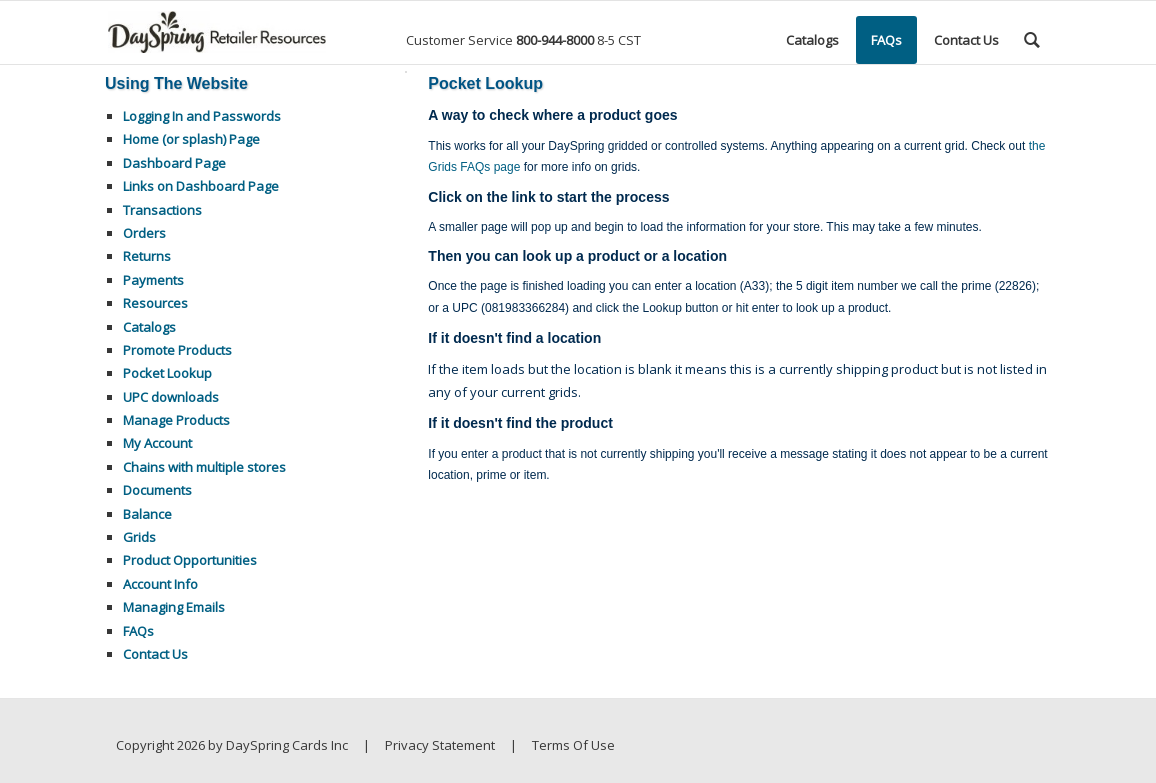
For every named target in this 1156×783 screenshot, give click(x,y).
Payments (153, 280)
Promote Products (177, 350)
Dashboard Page (174, 163)
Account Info (160, 584)
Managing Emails (174, 607)
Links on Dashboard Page (201, 186)
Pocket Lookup (167, 373)
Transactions (162, 210)
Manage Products (176, 420)
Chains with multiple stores (204, 467)
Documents (157, 490)
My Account (157, 443)
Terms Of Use (573, 745)
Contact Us (155, 654)
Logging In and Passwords (202, 116)
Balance (147, 514)
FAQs (138, 631)
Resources (155, 303)
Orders (144, 233)
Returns (147, 256)
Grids (139, 537)
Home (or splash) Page (191, 139)
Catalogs (149, 327)
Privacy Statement (440, 745)
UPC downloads (171, 397)
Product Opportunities (190, 560)
